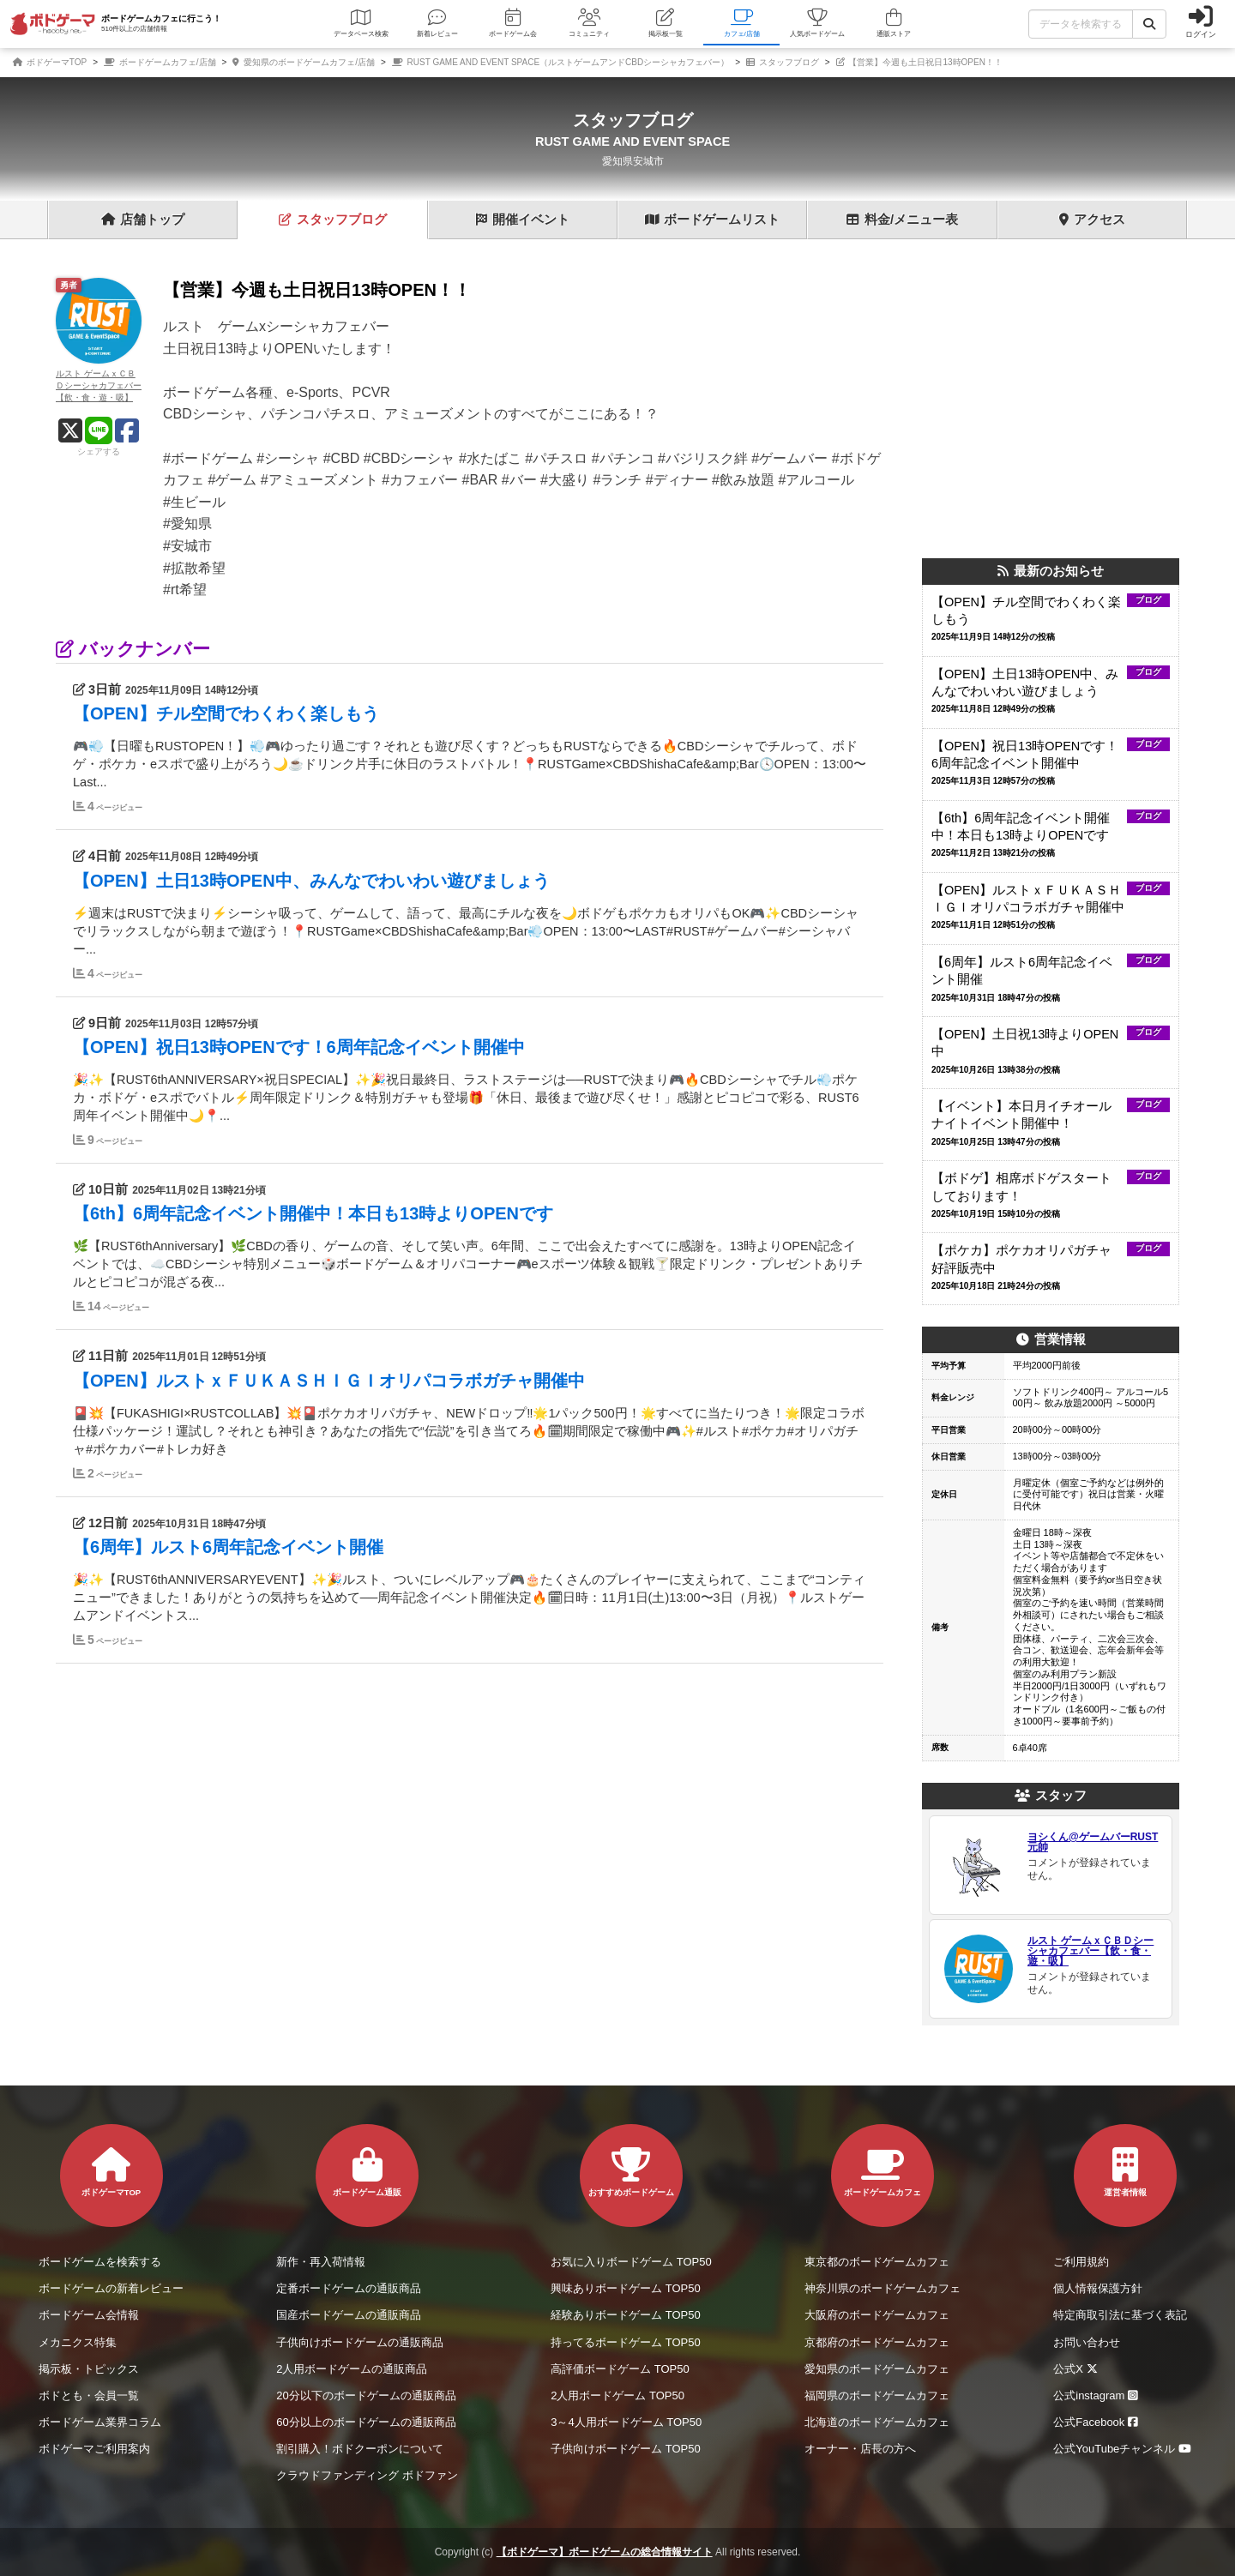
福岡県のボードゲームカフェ (876, 2395)
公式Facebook (1097, 2422)
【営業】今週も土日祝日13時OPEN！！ (919, 62)
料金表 (902, 219)
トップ (142, 219)
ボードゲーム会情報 (89, 2314)
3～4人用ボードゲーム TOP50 (626, 2422)
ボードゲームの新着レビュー (111, 2288)
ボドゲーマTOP (50, 62)
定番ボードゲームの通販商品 (348, 2288)
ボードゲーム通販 (367, 2172)
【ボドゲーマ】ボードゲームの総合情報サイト (605, 2552)
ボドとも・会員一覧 (89, 2395)
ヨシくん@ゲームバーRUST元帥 (1092, 1842)
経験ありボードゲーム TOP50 (626, 2314)
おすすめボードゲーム (631, 2172)
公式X (1077, 2368)
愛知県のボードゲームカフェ (876, 2368)
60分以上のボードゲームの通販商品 (365, 2422)
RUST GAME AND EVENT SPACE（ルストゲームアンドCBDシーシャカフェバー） (560, 62)
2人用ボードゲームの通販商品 (351, 2368)
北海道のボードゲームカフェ (876, 2422)
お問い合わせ (1086, 2342)
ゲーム (712, 219)
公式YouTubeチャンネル (1124, 2448)
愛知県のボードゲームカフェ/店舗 (303, 62)
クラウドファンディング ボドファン (367, 2475)
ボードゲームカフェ (882, 2172)
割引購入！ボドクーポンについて (359, 2448)
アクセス (1092, 219)
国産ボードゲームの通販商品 (348, 2314)
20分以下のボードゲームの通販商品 (365, 2395)
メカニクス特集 (78, 2342)
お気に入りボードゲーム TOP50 (631, 2261)
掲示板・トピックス (89, 2368)
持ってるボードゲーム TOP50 (626, 2342)
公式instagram (1097, 2395)
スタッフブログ (782, 62)
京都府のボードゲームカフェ (876, 2342)
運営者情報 (1125, 2172)
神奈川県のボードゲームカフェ (882, 2288)
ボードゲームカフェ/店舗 (160, 62)
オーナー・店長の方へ (860, 2448)
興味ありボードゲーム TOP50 (626, 2288)
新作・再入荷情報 (320, 2261)
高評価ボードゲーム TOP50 (620, 2368)
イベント (522, 219)
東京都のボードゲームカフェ (876, 2261)
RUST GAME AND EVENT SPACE (632, 141)
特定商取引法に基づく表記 (1120, 2314)
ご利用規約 (1081, 2261)
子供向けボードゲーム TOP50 (626, 2448)
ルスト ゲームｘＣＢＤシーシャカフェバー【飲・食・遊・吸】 (1090, 1951)
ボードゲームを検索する (100, 2261)
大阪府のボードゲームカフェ (876, 2314)
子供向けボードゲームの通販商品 (359, 2342)
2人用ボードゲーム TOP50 (617, 2395)
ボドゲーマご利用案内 (94, 2448)
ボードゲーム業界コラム (100, 2422)
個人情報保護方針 (1097, 2288)
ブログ (333, 219)
